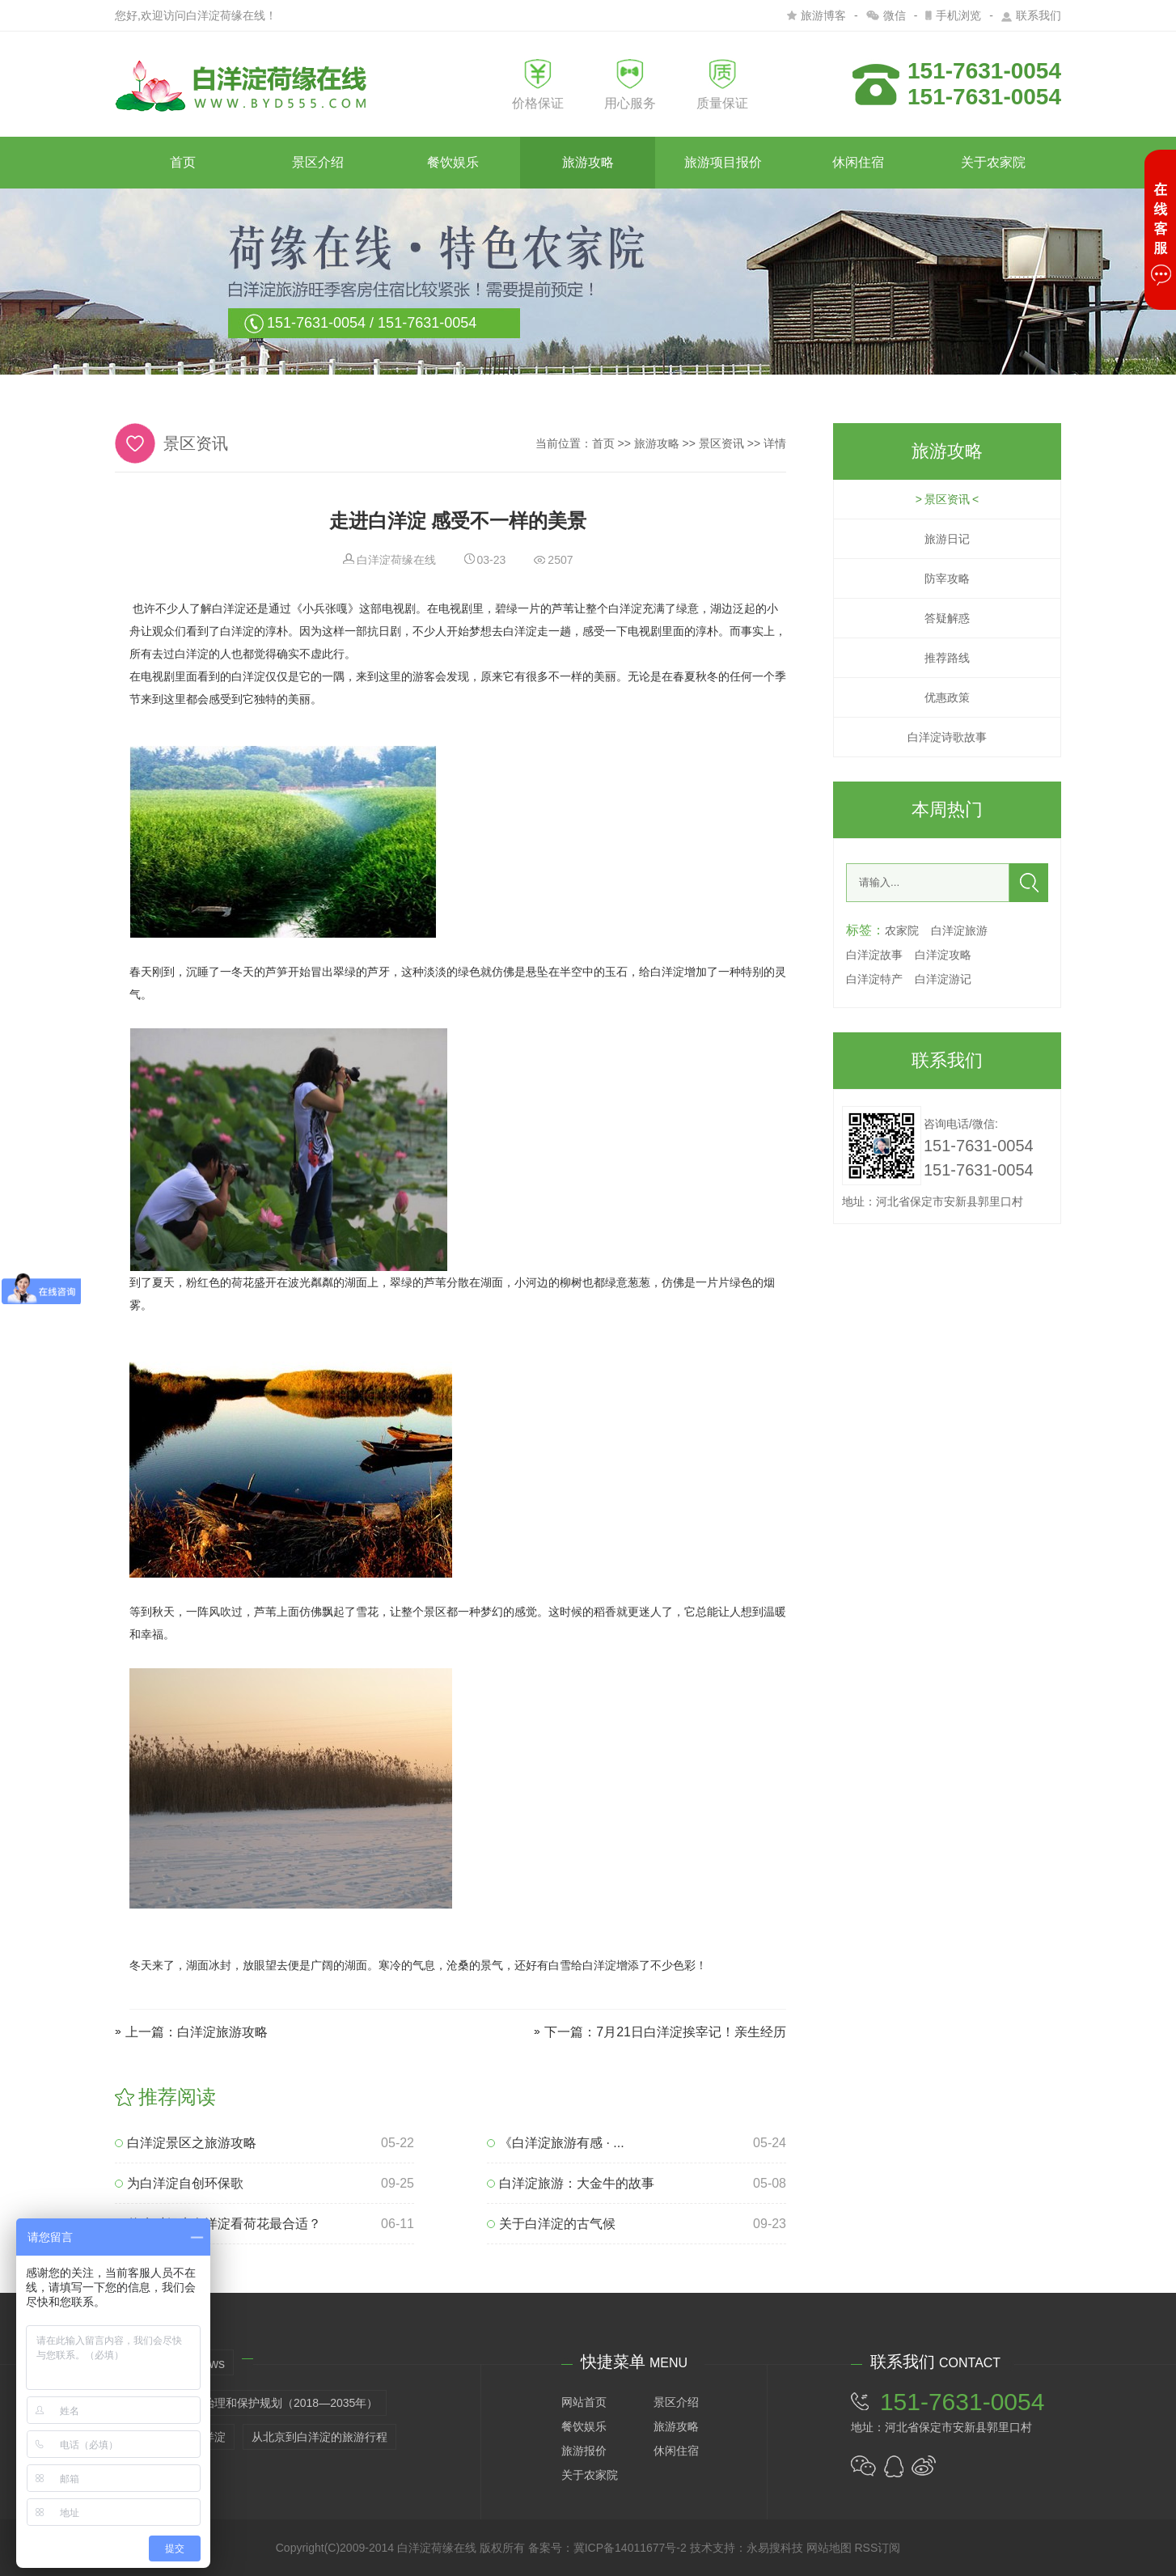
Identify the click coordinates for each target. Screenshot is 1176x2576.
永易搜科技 (775, 2547)
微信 (886, 15)
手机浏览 (953, 15)
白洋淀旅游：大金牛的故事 (570, 2183)
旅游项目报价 (723, 162)
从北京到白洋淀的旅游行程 (319, 2436)
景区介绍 (318, 162)
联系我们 (1031, 15)
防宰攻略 (947, 578)
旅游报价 (584, 2450)
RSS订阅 (877, 2547)
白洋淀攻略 (943, 954)
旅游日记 (947, 538)
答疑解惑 (947, 618)
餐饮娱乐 (453, 162)
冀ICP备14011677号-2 (630, 2547)
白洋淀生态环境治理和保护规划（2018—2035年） (251, 2402)
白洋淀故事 (874, 954)
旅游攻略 (588, 162)
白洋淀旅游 (959, 930)
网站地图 (829, 2547)
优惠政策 (947, 697)
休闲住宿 (858, 162)
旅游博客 (816, 15)
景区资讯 (721, 443)
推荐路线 (947, 657)
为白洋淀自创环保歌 (179, 2183)
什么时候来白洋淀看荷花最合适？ (218, 2224)
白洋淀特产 (874, 978)
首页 (183, 162)
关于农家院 (993, 162)
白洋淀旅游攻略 (222, 2032)
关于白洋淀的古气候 (551, 2224)
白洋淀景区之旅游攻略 (185, 2143)
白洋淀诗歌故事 (947, 737)
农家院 (902, 930)
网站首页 (584, 2402)
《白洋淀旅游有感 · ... (555, 2143)
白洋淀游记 (943, 978)
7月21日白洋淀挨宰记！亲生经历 (691, 2032)
